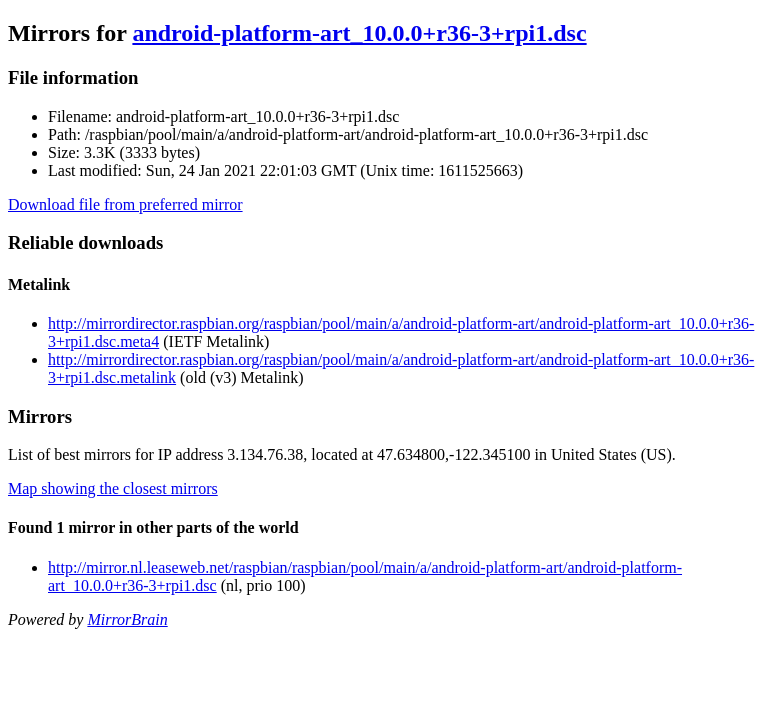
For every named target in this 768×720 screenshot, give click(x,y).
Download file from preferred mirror (125, 204)
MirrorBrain (127, 619)
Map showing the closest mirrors (113, 488)
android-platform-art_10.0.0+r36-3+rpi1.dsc (359, 33)
